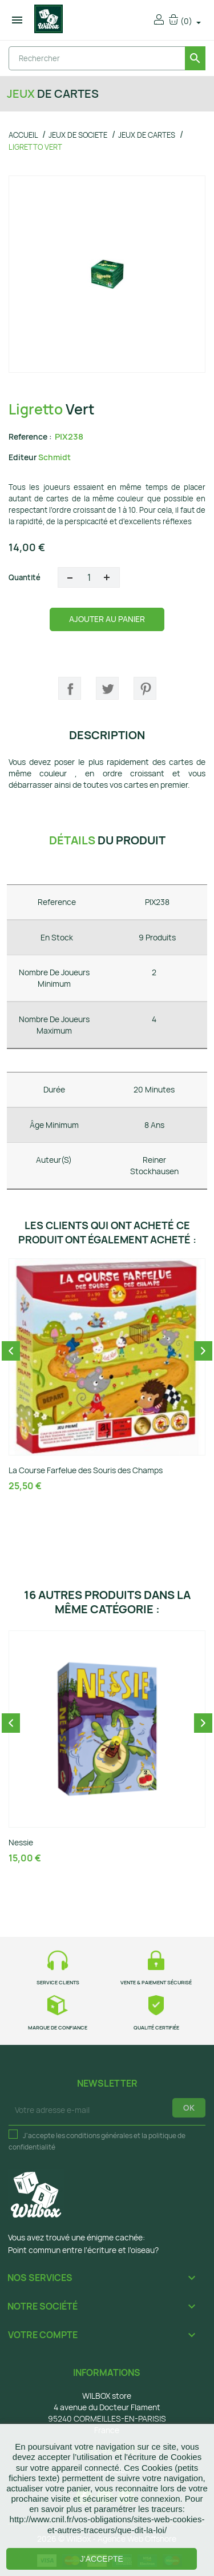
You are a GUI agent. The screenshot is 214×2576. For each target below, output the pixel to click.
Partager (69, 688)
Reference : (30, 436)
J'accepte (101, 2558)
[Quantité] (89, 577)
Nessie (21, 1842)
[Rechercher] (107, 58)
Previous (11, 1351)
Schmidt (54, 457)
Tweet (107, 688)
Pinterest (145, 688)
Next (203, 1351)
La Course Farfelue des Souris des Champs (86, 1470)
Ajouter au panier (107, 618)
